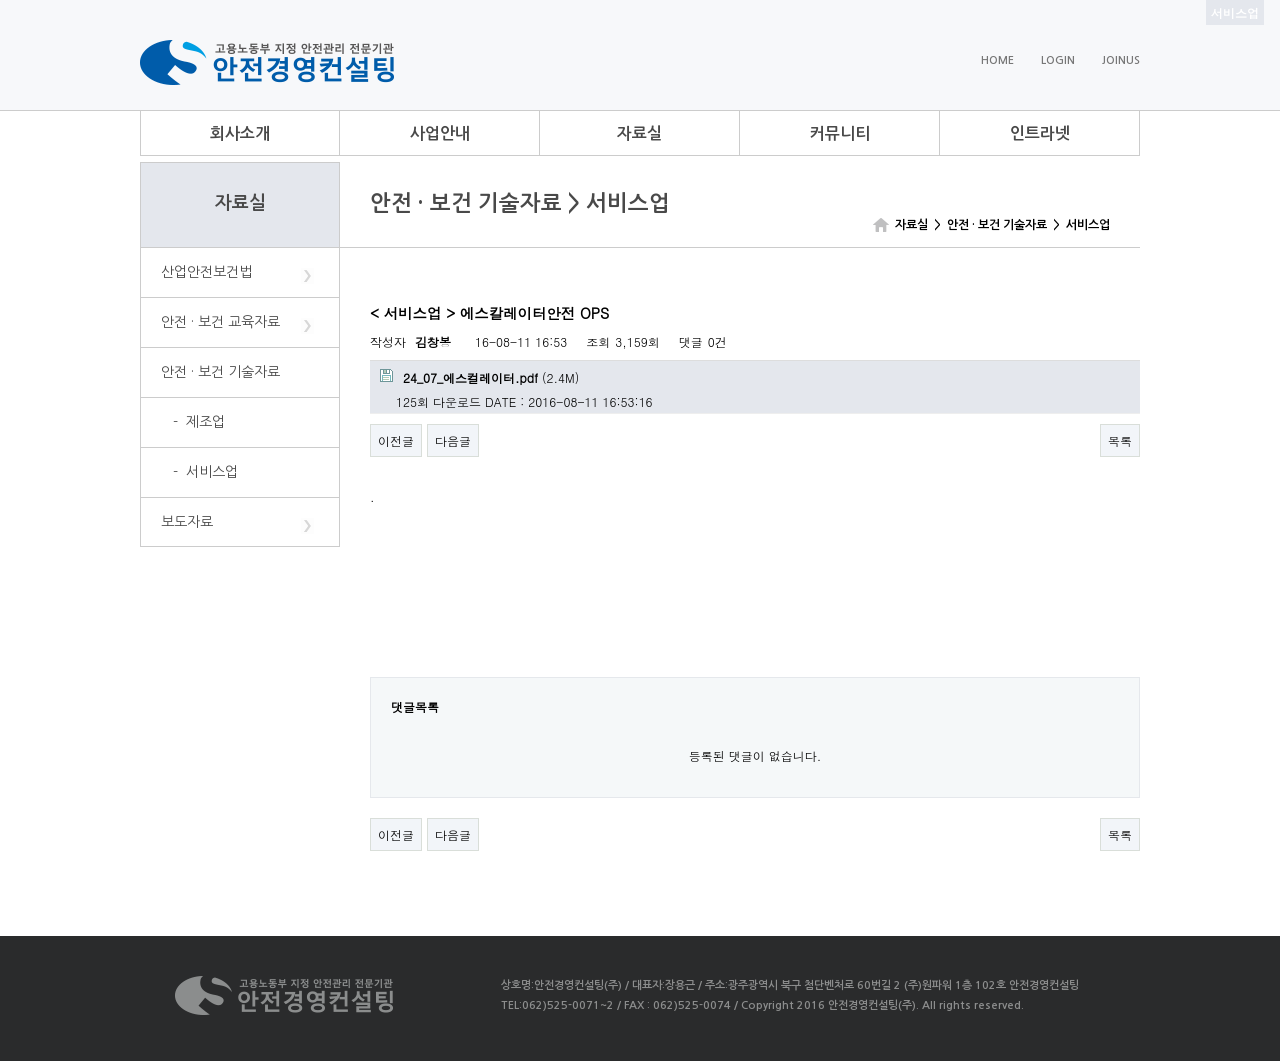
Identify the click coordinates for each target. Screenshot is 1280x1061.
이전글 (396, 440)
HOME (997, 60)
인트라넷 (1040, 133)
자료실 (639, 133)
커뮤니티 (840, 133)
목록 (1120, 440)
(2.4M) (479, 377)
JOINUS (1121, 60)
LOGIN (1058, 60)
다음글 (453, 440)
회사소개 (240, 133)
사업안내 (440, 133)
